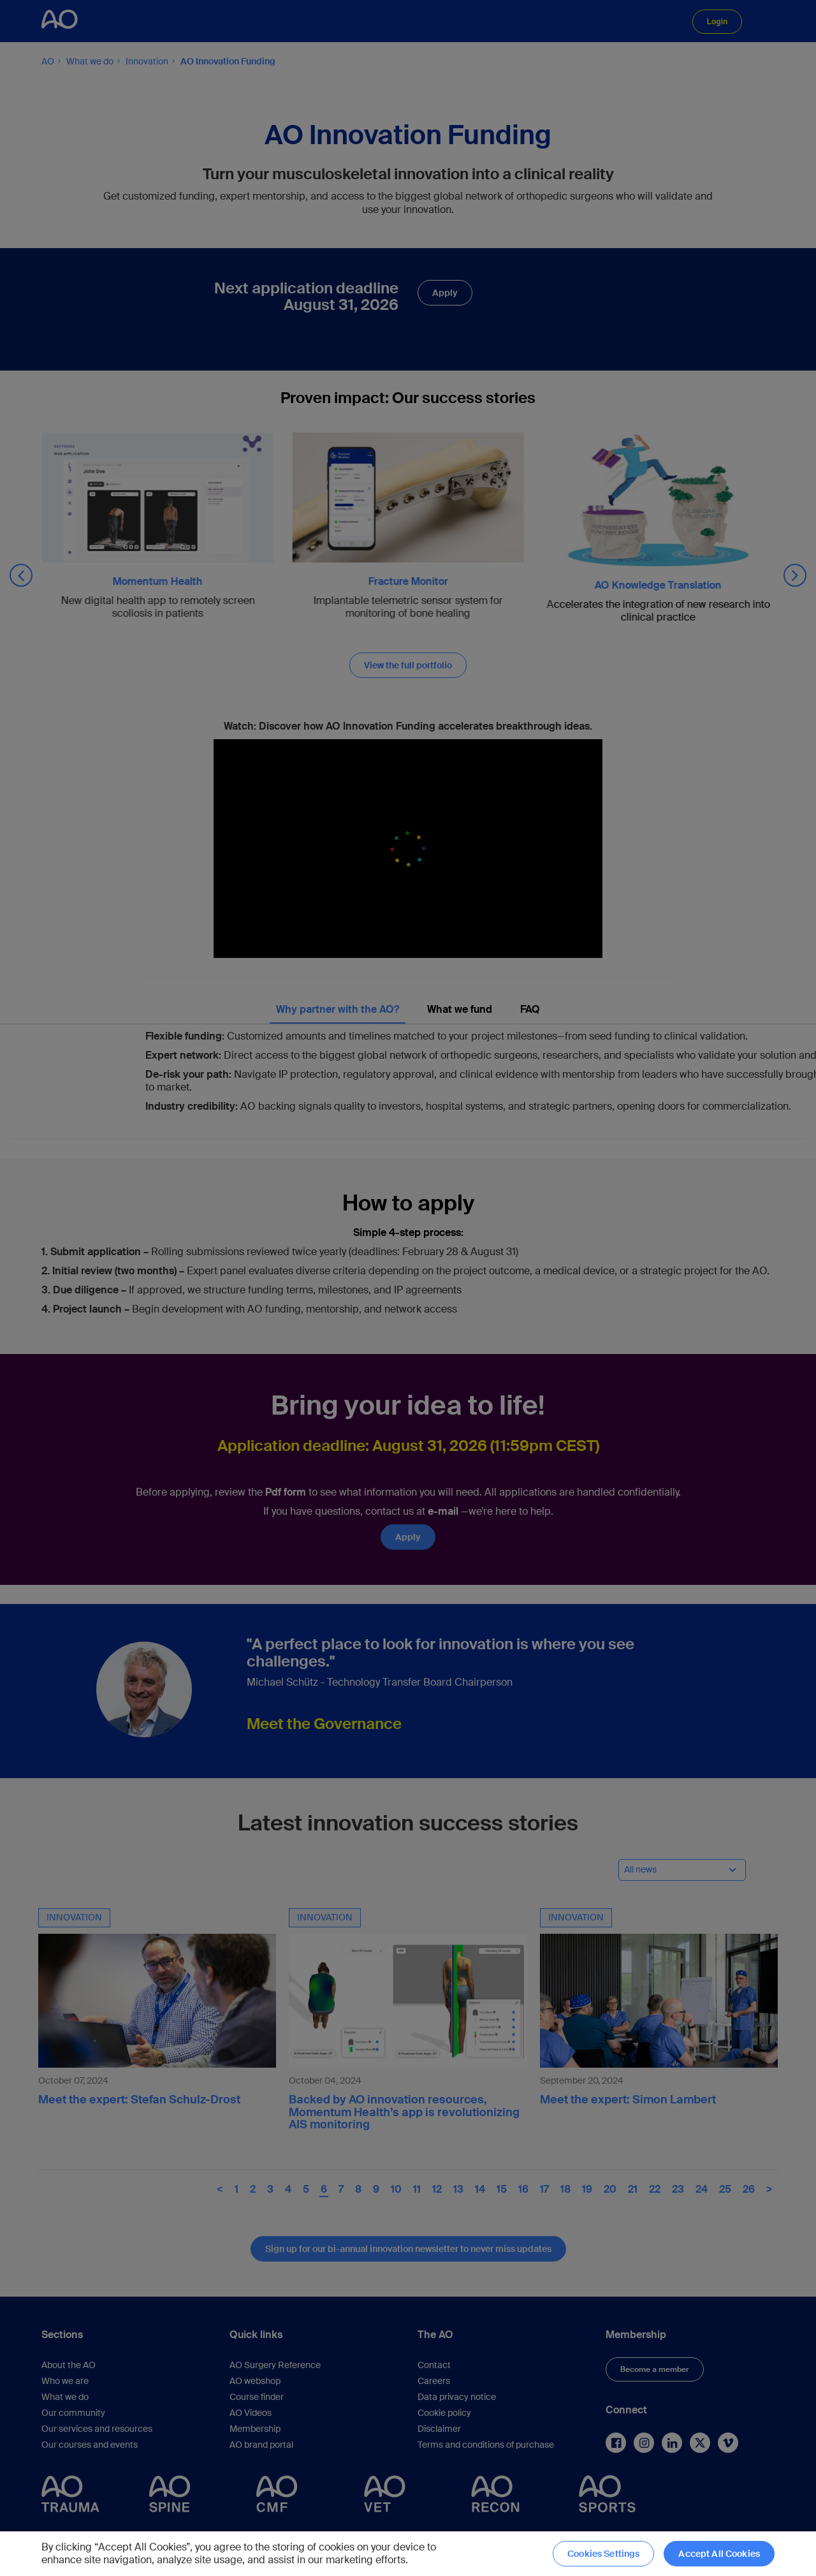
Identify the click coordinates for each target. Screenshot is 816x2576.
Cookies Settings (603, 2553)
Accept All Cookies (719, 2553)
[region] (408, 2553)
